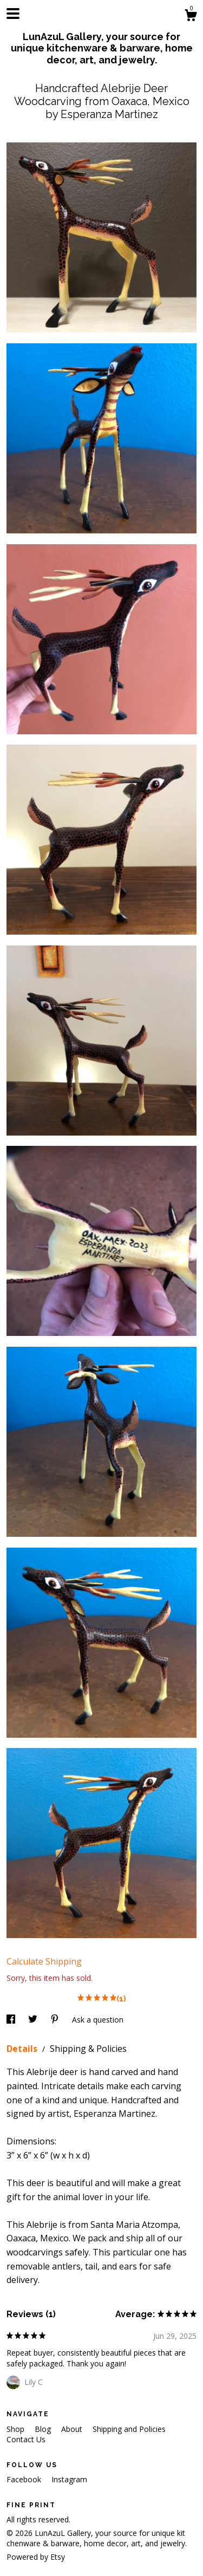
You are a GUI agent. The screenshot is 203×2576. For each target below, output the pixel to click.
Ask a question (97, 2019)
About (72, 2429)
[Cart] (191, 16)
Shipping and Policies (129, 2429)
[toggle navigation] (12, 13)
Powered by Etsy (35, 2557)
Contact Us (25, 2439)
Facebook (24, 2479)
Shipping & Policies (88, 2049)
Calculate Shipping (44, 1961)
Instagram (69, 2479)
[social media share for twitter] (34, 2019)
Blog (44, 2429)
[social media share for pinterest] (55, 2019)
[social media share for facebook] (11, 2019)
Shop (16, 2429)
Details (23, 2049)
